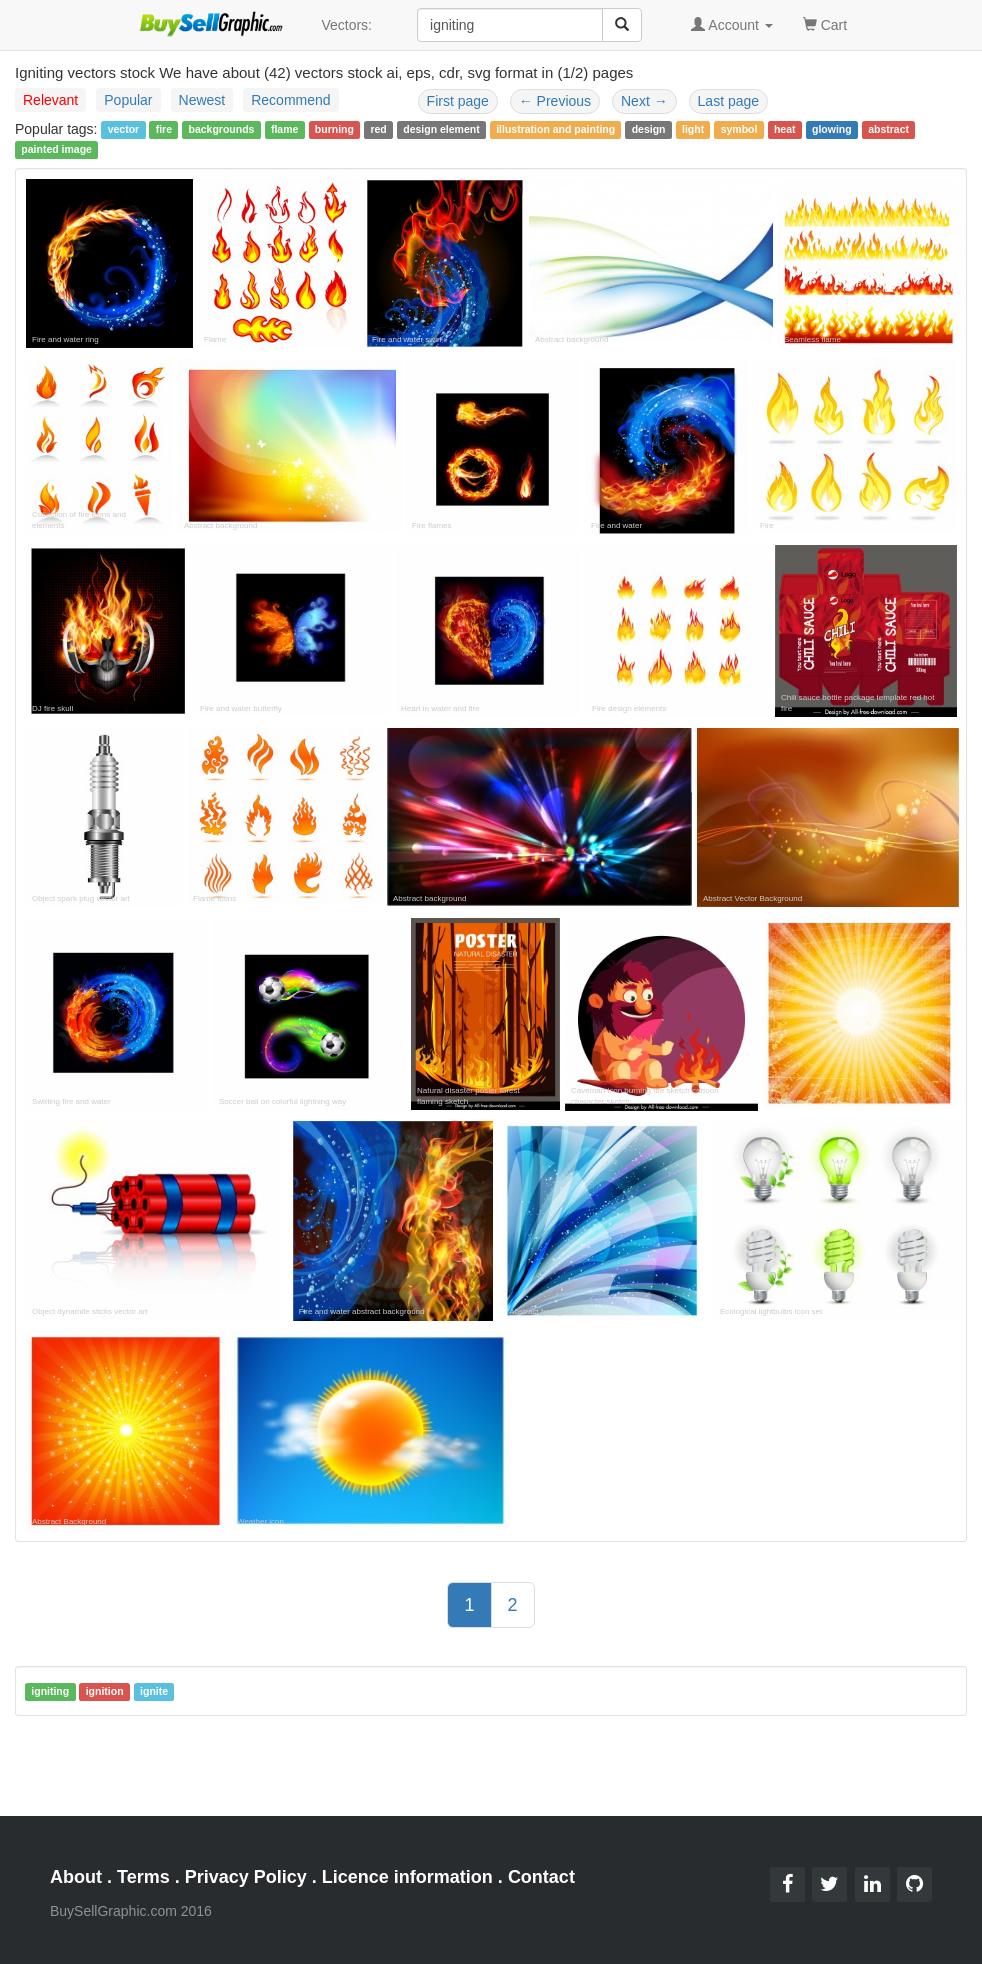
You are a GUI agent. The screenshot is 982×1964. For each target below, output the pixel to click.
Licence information (407, 1877)
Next (644, 101)
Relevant (50, 100)
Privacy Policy (246, 1877)
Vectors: (346, 25)
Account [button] (732, 25)
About (76, 1877)
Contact (541, 1877)
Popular (128, 100)
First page (458, 101)
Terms (143, 1877)
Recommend (290, 100)
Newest (202, 100)
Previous (555, 101)
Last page (729, 101)
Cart (825, 23)
